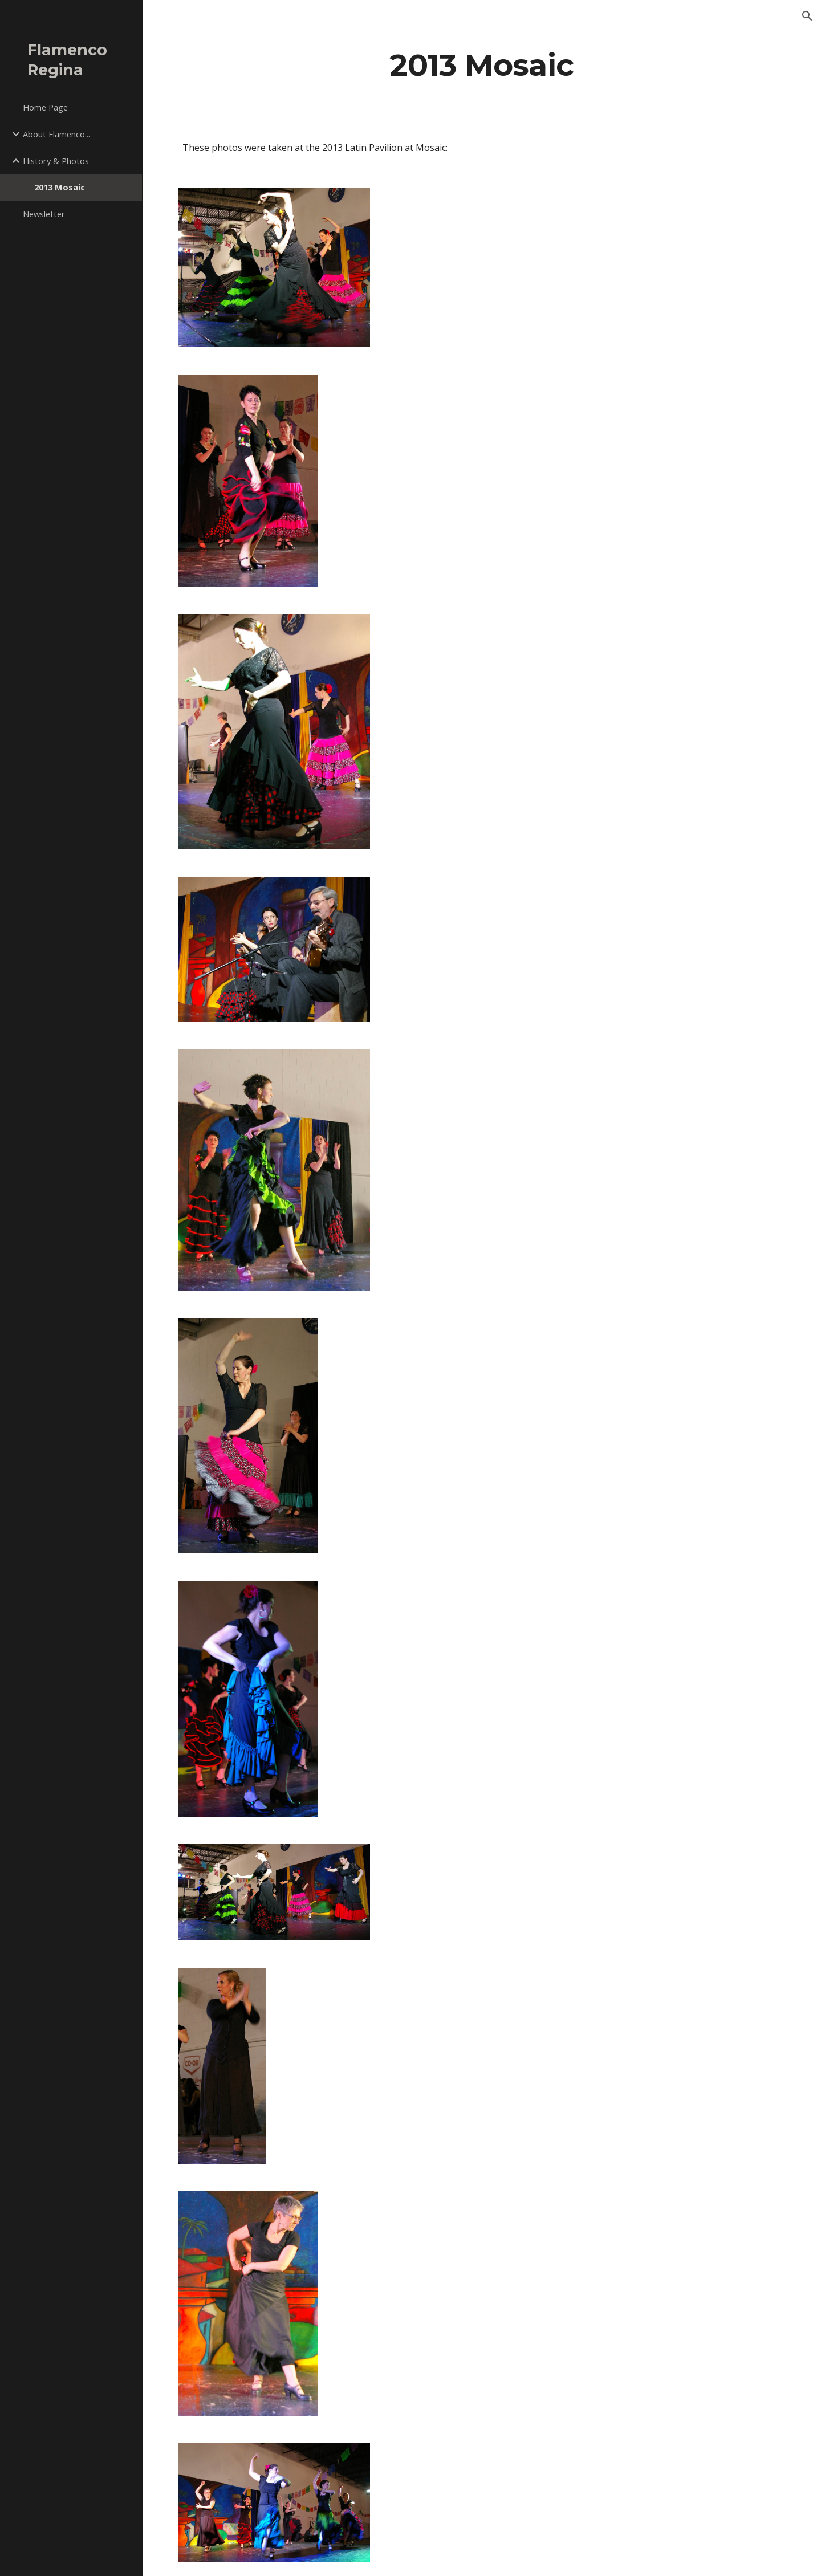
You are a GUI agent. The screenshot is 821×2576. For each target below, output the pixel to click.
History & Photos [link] (56, 160)
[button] (807, 16)
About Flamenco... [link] (56, 134)
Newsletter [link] (44, 213)
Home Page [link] (45, 107)
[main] (482, 65)
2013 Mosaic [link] (59, 187)
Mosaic (431, 147)
